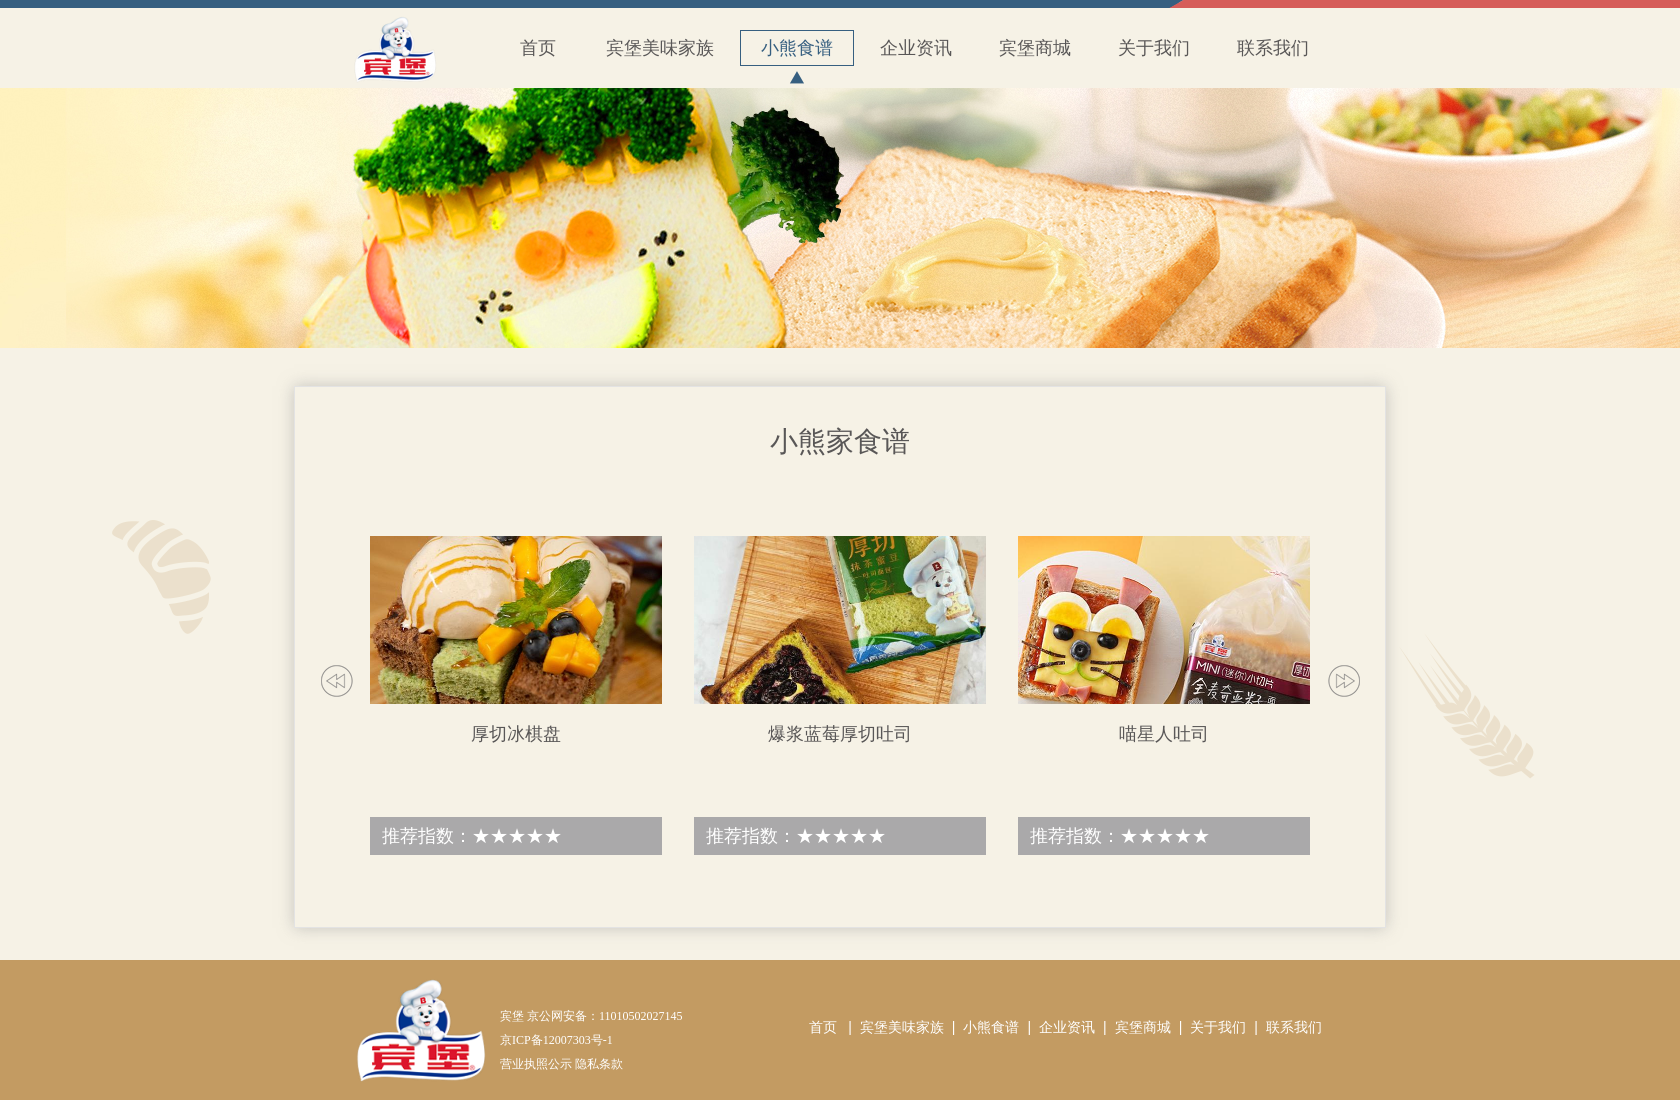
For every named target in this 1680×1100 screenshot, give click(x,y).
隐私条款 (599, 1064)
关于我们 (1154, 48)
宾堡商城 (1035, 48)
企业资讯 (916, 48)
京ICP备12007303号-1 (556, 1040)
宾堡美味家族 (660, 48)
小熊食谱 (797, 52)
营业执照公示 (536, 1064)
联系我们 (1273, 48)
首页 (538, 48)
